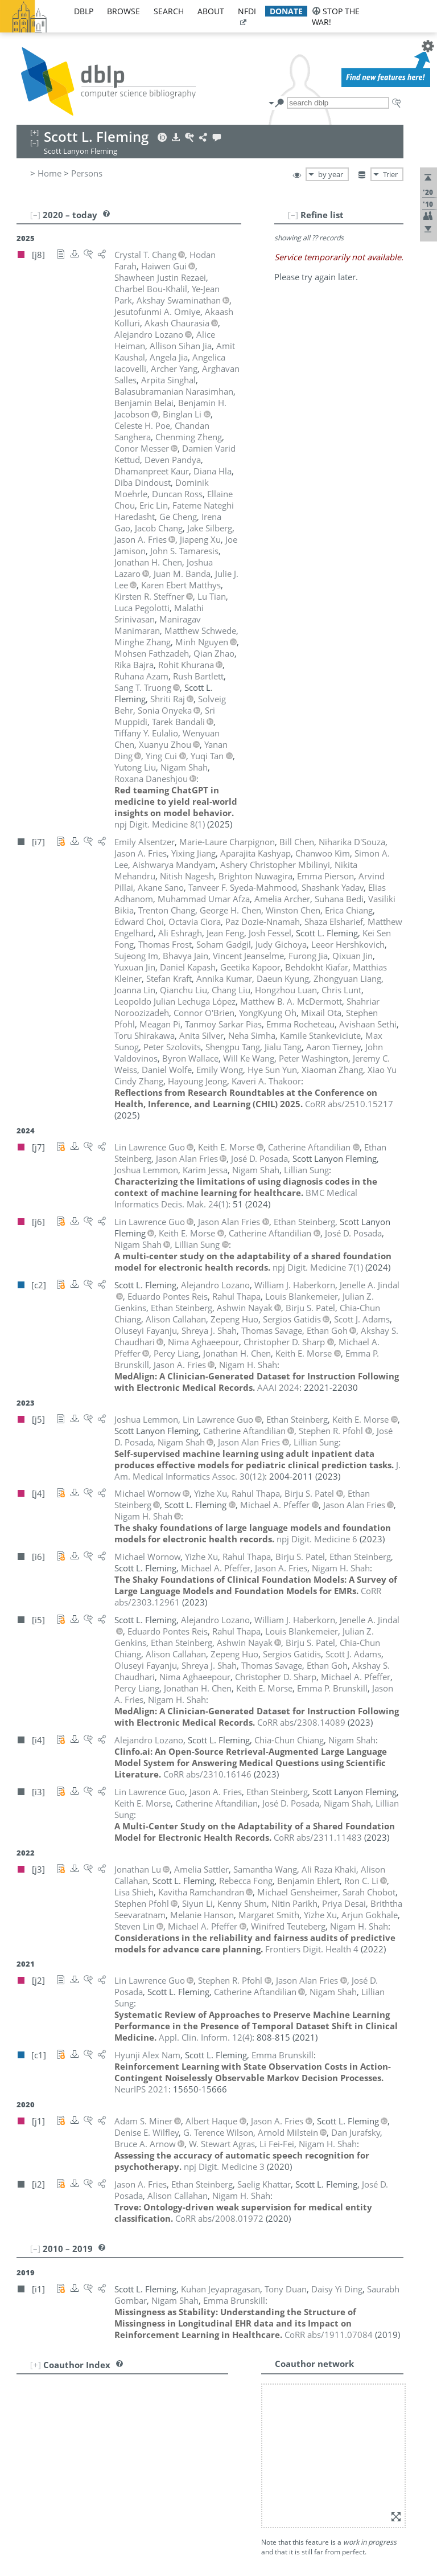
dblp (83, 11)
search (169, 11)
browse (123, 11)
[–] (293, 214)
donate (286, 11)
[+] (35, 2364)
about (210, 11)
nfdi (247, 11)
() (159, 824)
